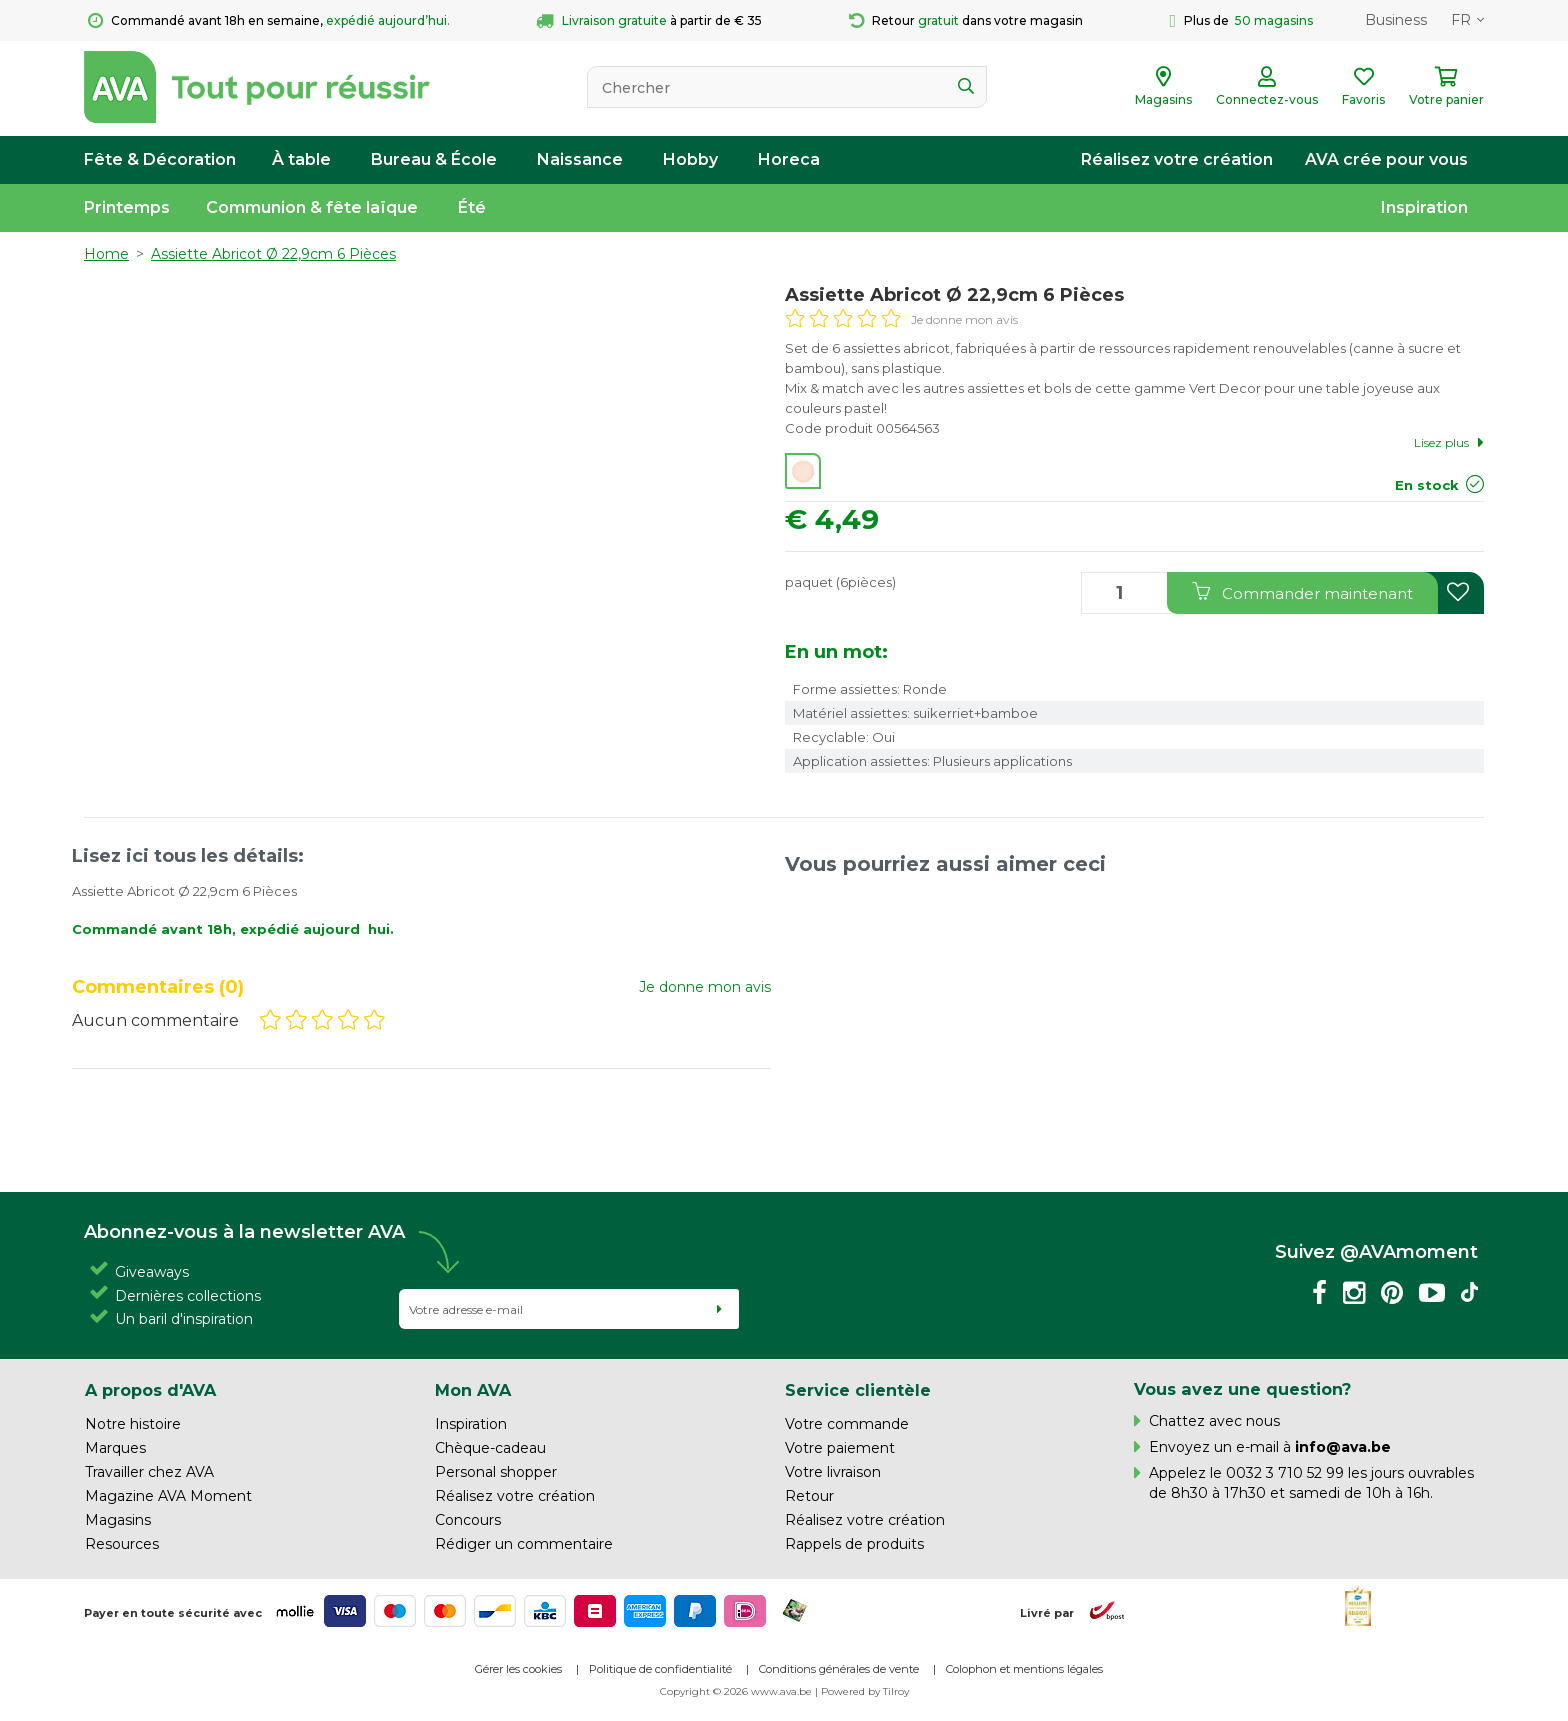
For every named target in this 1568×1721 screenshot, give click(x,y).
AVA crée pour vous (1386, 159)
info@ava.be (1343, 1447)
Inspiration (1424, 207)
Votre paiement (840, 1448)
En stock (1427, 485)
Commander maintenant (1302, 592)
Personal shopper (496, 1472)
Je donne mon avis (964, 319)
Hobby (690, 159)
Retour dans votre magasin (966, 21)
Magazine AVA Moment (168, 1496)
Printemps (127, 207)
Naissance (580, 159)
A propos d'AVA (150, 1390)
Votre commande (847, 1424)
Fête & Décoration (160, 159)
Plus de (1241, 21)
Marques (115, 1448)
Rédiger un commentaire (524, 1544)
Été (472, 207)
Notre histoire (133, 1424)
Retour (809, 1496)
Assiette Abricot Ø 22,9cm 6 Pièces (273, 254)
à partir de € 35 (649, 21)
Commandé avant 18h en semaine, (269, 21)
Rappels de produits (854, 1544)
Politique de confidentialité (660, 1669)
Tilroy (896, 1691)
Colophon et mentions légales (1024, 1669)
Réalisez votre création (1177, 159)
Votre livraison (833, 1472)
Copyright (685, 1691)
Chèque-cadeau (490, 1448)
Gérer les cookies (518, 1669)
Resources (122, 1544)
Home (106, 254)
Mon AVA (473, 1390)
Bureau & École (434, 159)
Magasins (118, 1520)
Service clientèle (858, 1390)
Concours (468, 1520)
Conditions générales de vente (839, 1669)
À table (301, 159)
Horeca (789, 159)
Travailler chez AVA (149, 1472)
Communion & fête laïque (312, 207)
